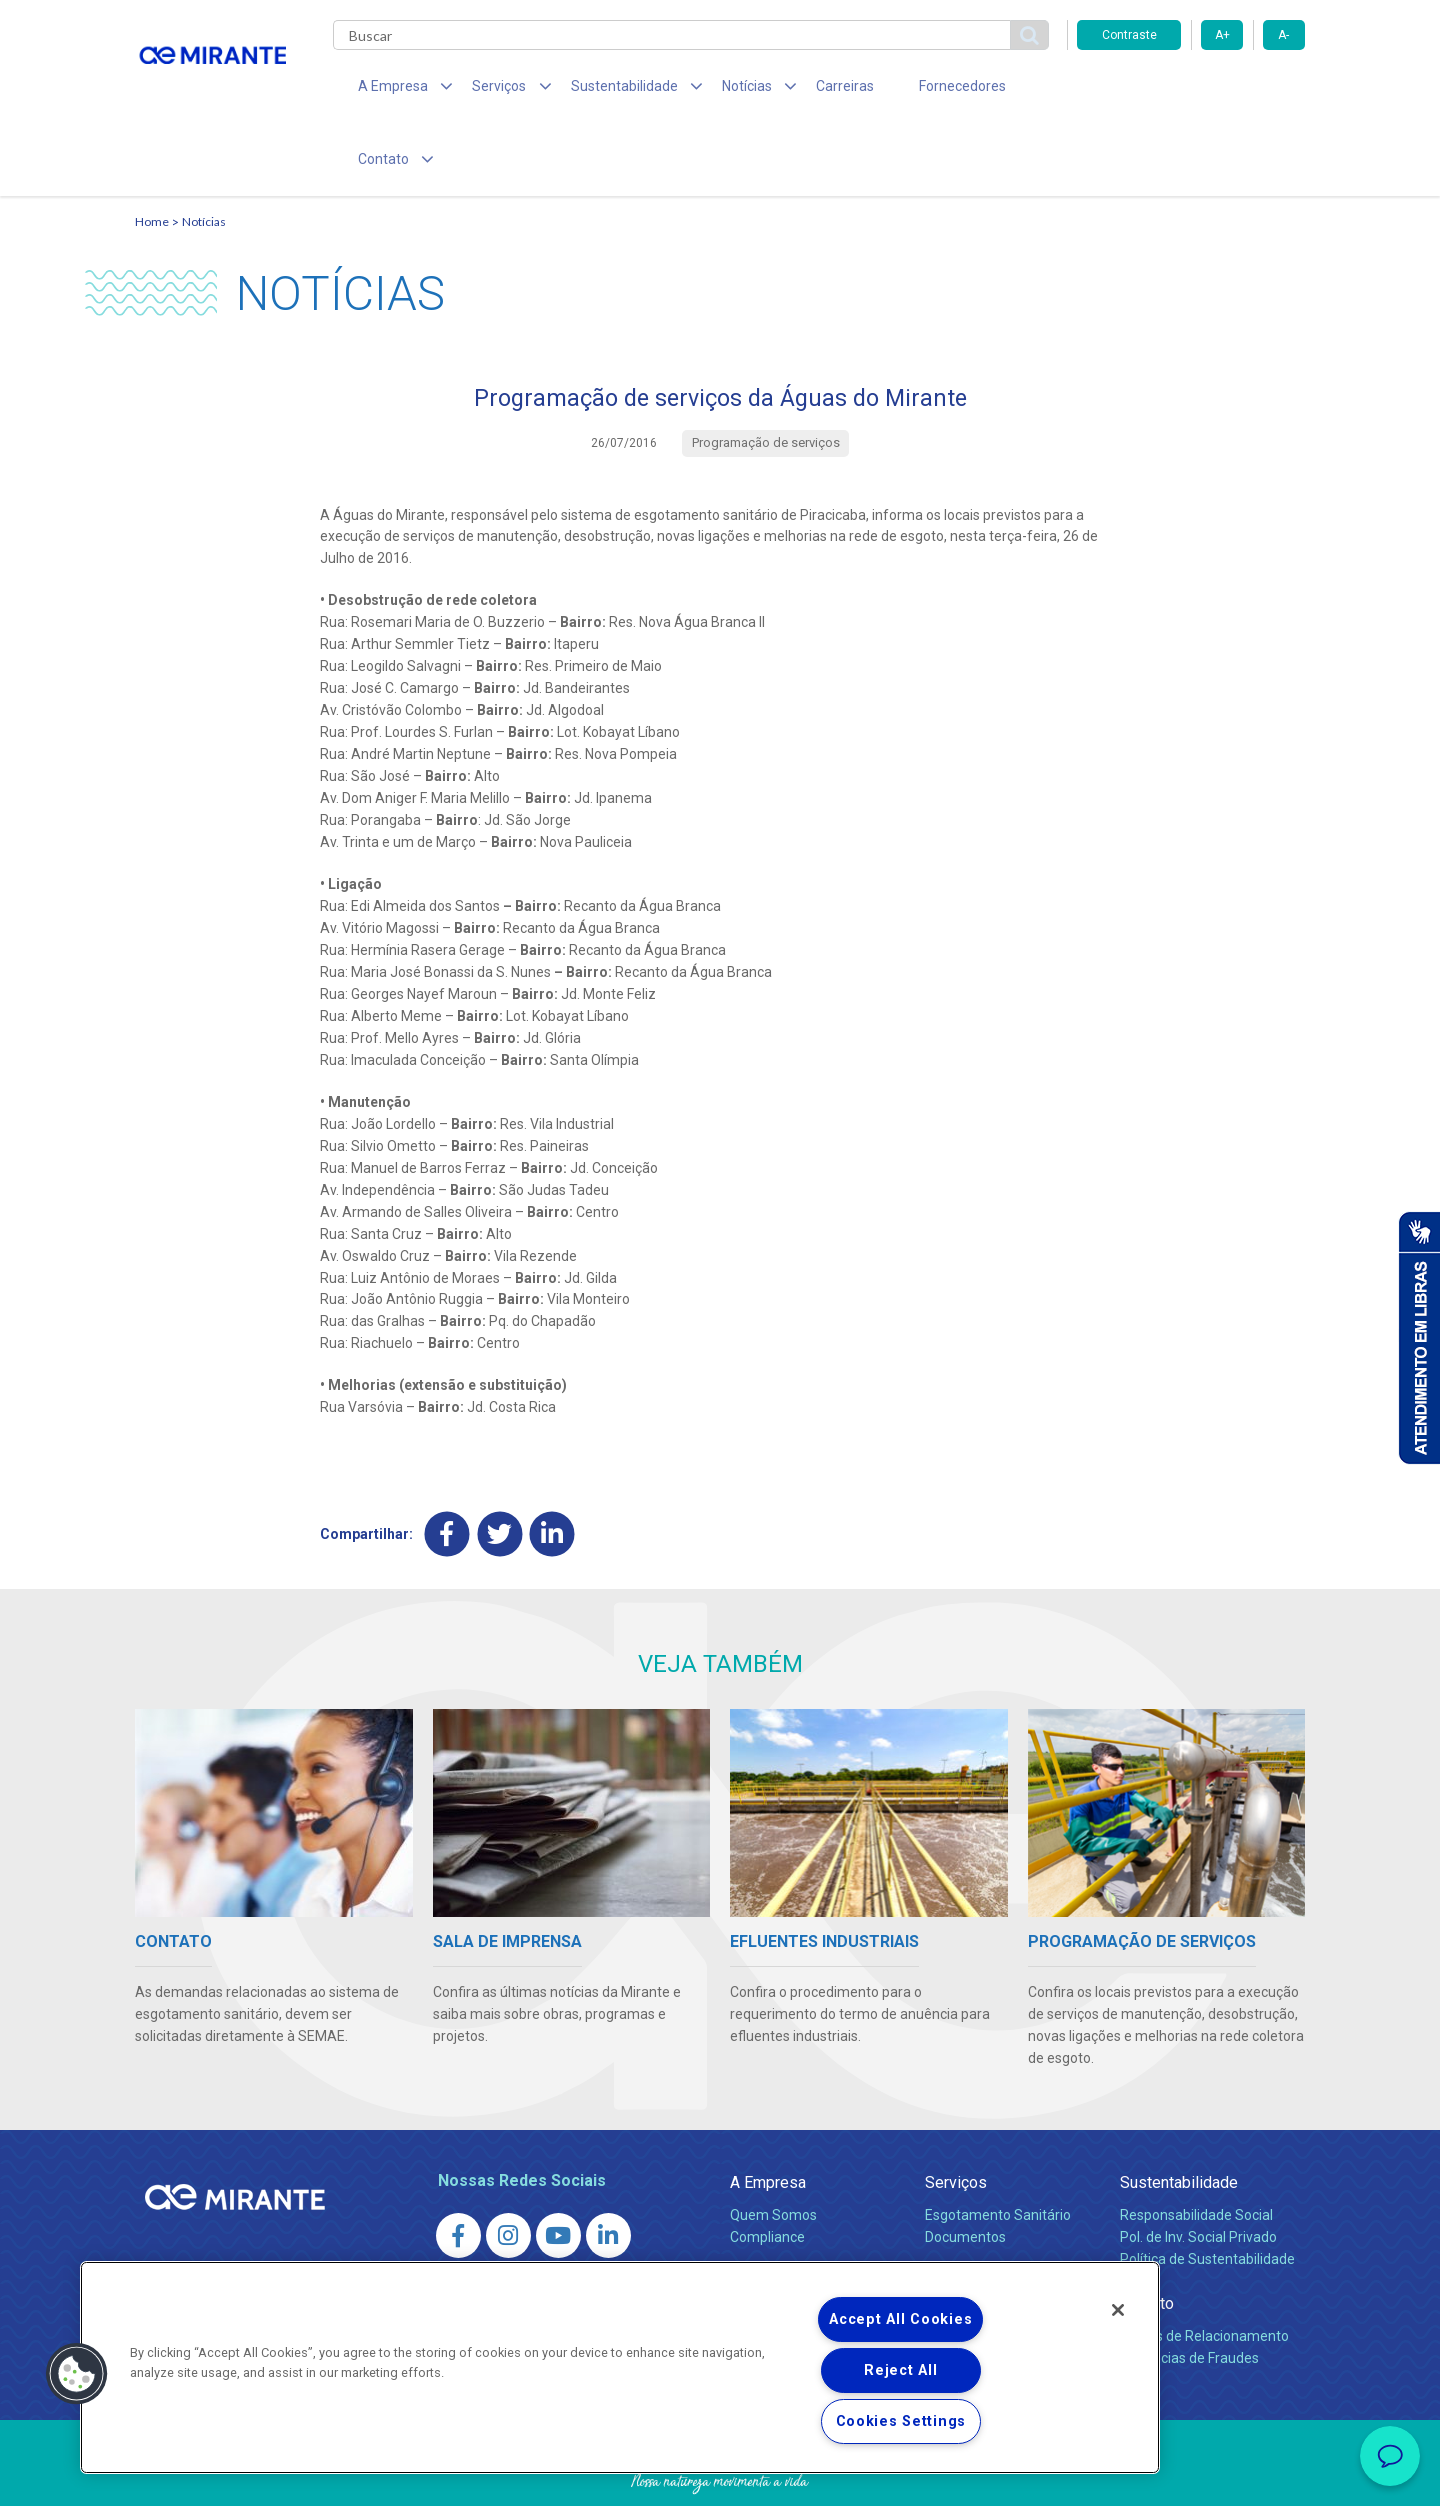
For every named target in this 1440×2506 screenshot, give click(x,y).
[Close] (1118, 2310)
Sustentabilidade (1179, 2118)
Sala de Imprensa (791, 2217)
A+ (1222, 35)
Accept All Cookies (900, 2319)
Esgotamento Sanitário (998, 2151)
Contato (1147, 2239)
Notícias (204, 155)
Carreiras (799, 90)
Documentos (965, 2173)
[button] (77, 2374)
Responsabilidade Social (1196, 2151)
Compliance (767, 2173)
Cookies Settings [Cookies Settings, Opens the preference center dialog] (901, 2421)
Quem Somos (773, 2151)
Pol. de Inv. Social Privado (1198, 2173)
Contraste (1129, 35)
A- (1283, 35)
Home (152, 155)
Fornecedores (905, 90)
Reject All (900, 2370)
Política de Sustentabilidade (1207, 2195)
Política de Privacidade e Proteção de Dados (720, 2476)
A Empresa (768, 2118)
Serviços (956, 2118)
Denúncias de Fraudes (1189, 2294)
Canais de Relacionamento (1204, 2272)
